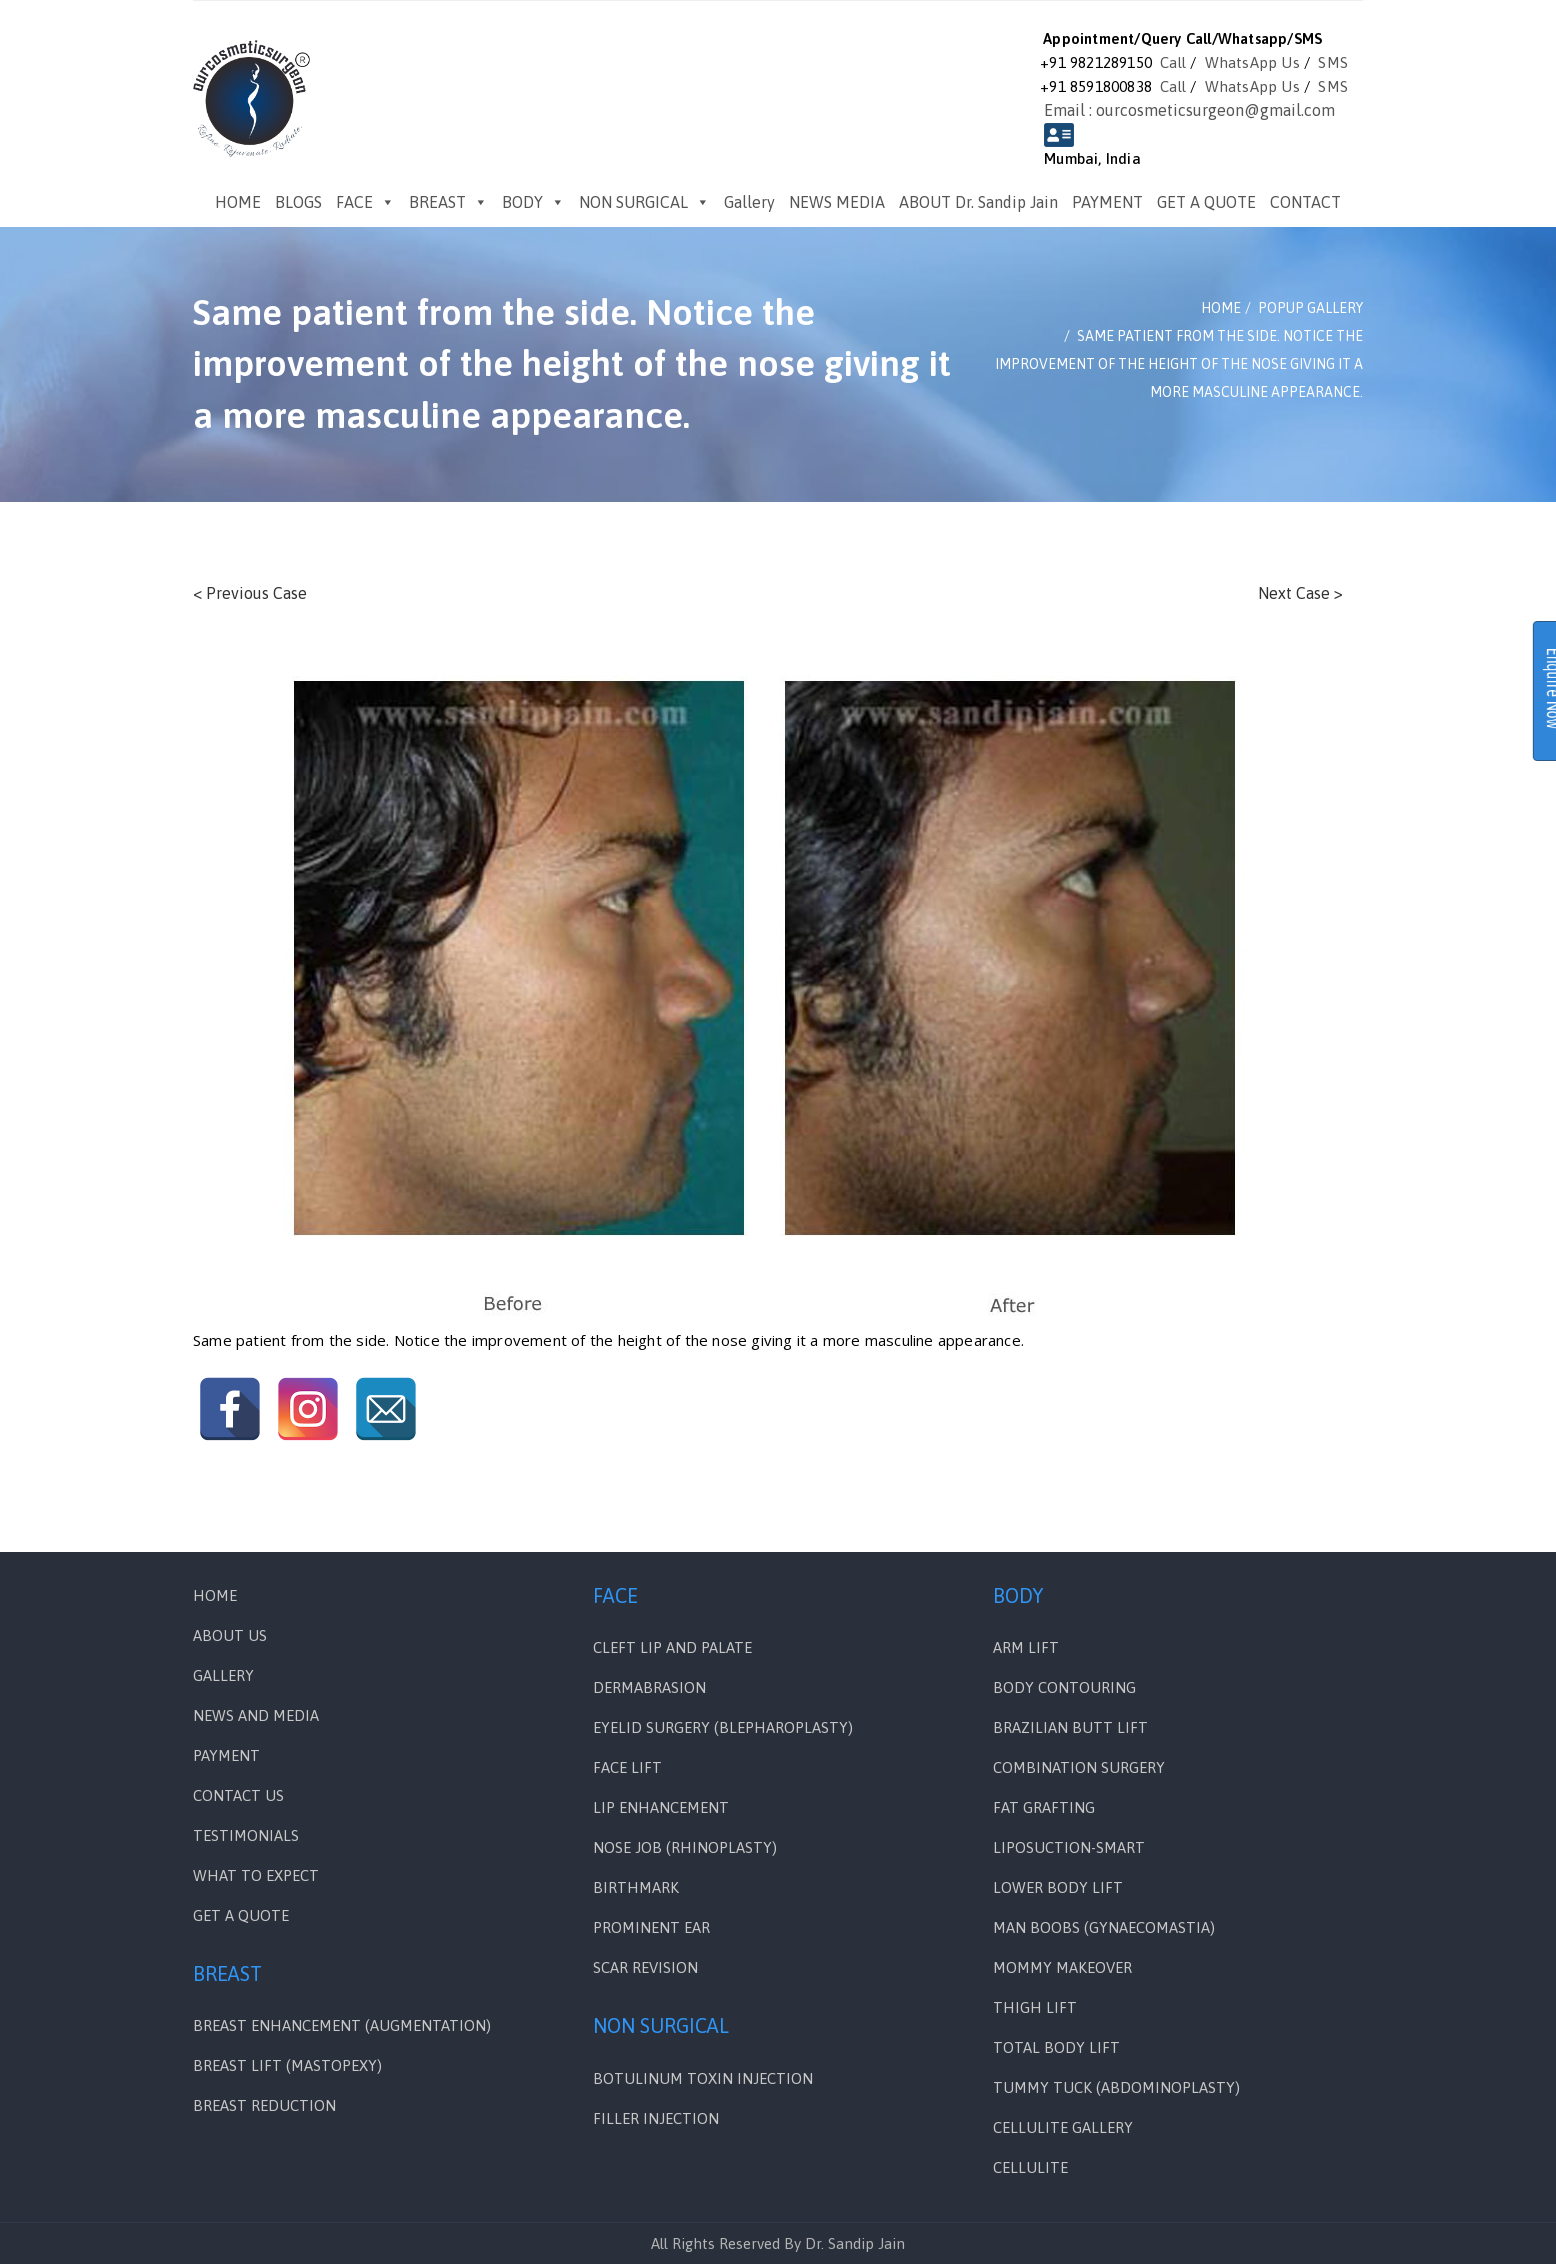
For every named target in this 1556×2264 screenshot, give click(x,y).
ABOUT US (230, 1635)
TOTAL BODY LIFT (1056, 2047)
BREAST (448, 202)
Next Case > (1300, 593)
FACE (365, 202)
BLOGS (298, 202)
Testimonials (246, 1835)
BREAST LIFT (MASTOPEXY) (287, 2065)
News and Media (256, 1715)
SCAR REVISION (645, 1967)
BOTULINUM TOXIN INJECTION (703, 2078)
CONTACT (1305, 202)
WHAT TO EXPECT (256, 1875)
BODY (533, 202)
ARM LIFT (1026, 1647)
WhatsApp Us (1252, 62)
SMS (1333, 62)
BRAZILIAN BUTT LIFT (1070, 1727)
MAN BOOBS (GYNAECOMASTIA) (1104, 1927)
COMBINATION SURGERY (1079, 1767)
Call (1173, 62)
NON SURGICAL (644, 202)
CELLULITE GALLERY (1063, 2127)
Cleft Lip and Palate (672, 1647)
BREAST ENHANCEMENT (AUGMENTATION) (342, 2025)
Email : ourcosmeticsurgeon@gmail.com (1189, 110)
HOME (238, 202)
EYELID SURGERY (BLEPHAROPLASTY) (723, 1727)
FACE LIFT (627, 1767)
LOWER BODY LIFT (1058, 1887)
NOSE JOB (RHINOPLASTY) (685, 1847)
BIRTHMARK (636, 1887)
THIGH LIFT (1035, 2007)
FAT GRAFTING (1044, 1807)
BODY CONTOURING (1064, 1687)
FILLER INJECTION (656, 2118)
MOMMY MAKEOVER (1062, 1967)
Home (215, 1595)
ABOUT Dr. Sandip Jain (978, 202)
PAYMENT (1107, 202)
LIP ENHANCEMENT (661, 1807)
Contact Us (238, 1795)
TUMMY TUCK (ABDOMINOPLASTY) (1116, 2087)
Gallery (749, 202)
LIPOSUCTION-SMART (1069, 1847)
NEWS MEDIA (837, 202)
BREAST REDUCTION (264, 2105)
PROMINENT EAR (651, 1927)
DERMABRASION (649, 1687)
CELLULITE (1030, 2167)
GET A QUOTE (1206, 202)
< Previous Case (250, 593)
